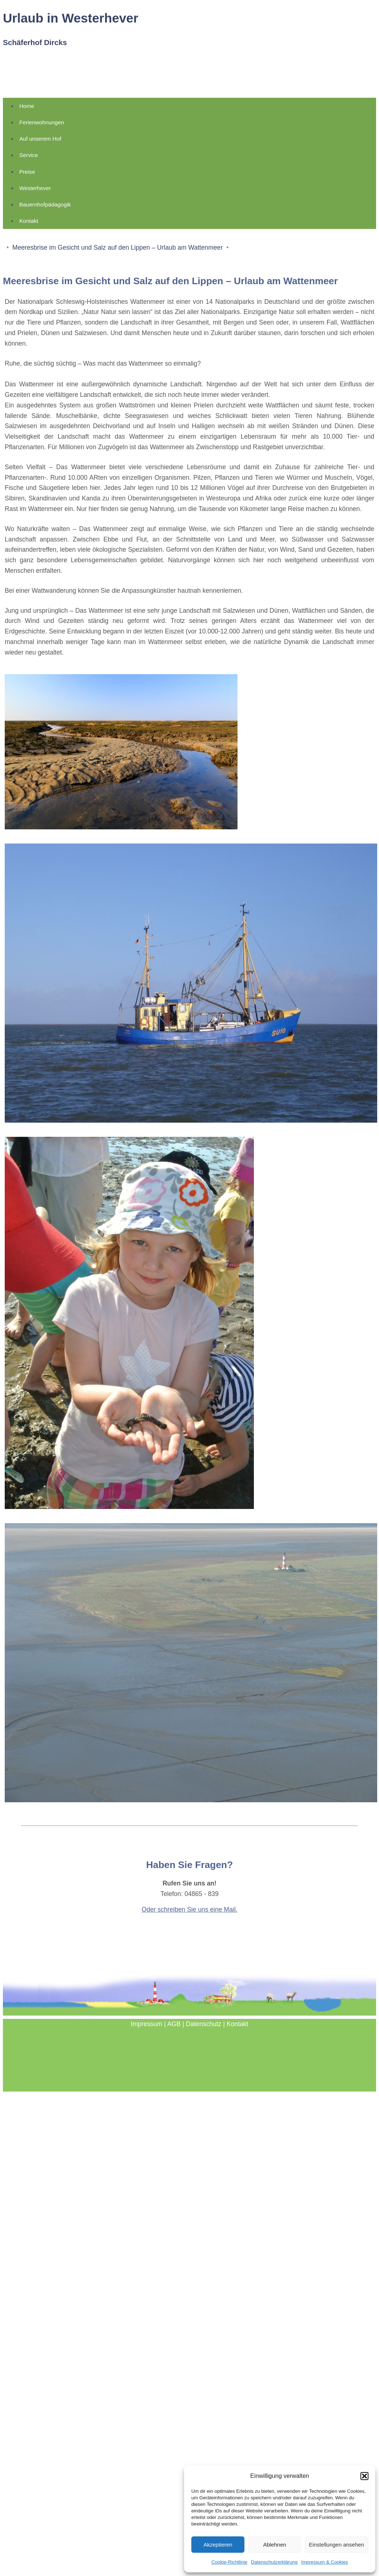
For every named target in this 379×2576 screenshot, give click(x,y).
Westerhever (35, 188)
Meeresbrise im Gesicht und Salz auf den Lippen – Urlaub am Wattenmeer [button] (117, 247)
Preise (27, 172)
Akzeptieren (217, 2544)
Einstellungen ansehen (336, 2544)
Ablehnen (274, 2544)
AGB (174, 2024)
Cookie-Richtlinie (229, 2562)
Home (26, 106)
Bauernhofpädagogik (45, 204)
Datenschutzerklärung (274, 2562)
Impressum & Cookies (324, 2562)
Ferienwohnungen (41, 122)
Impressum (147, 2024)
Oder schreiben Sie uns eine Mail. (189, 1909)
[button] (364, 2476)
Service (28, 155)
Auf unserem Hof (40, 139)
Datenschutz (204, 2024)
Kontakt (28, 221)
